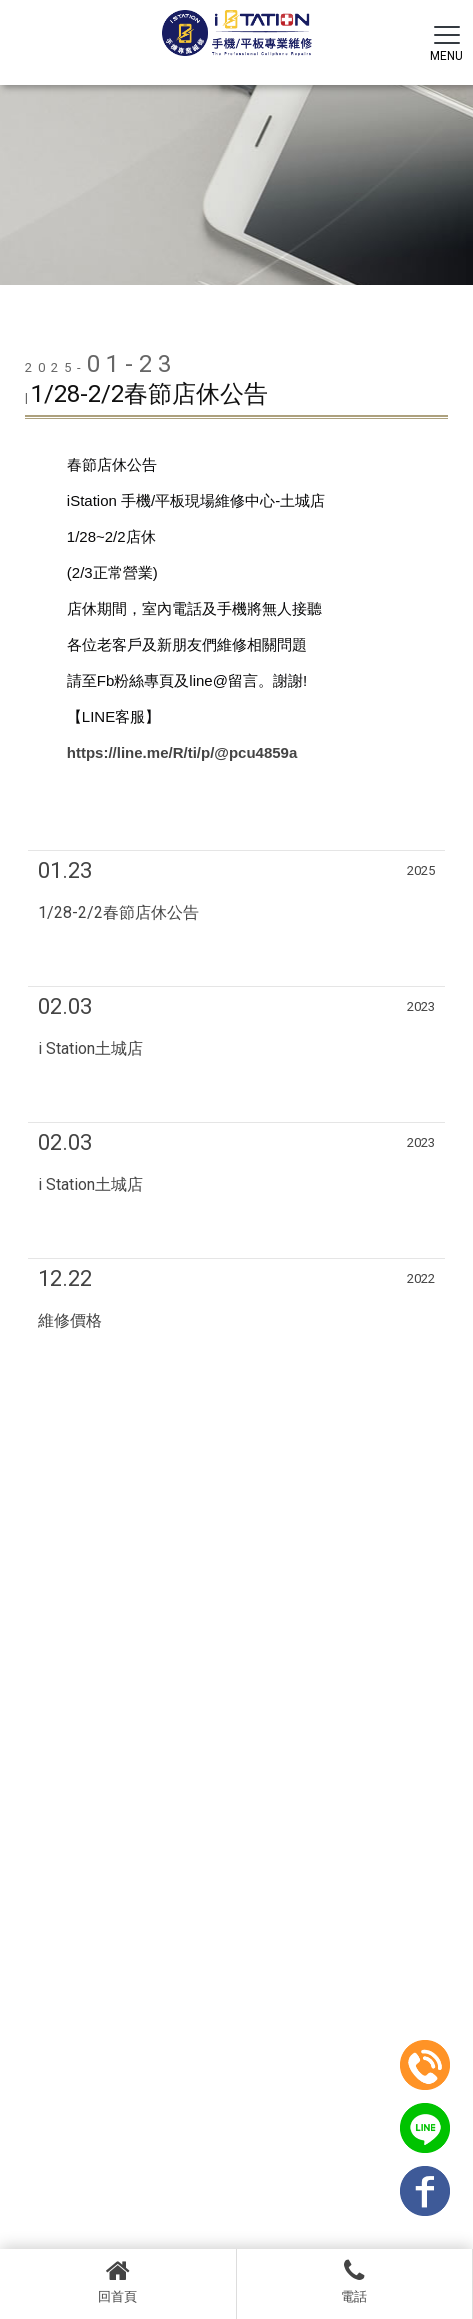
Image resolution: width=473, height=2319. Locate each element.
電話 (355, 2281)
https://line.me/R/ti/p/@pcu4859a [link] (182, 752)
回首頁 (118, 2281)
